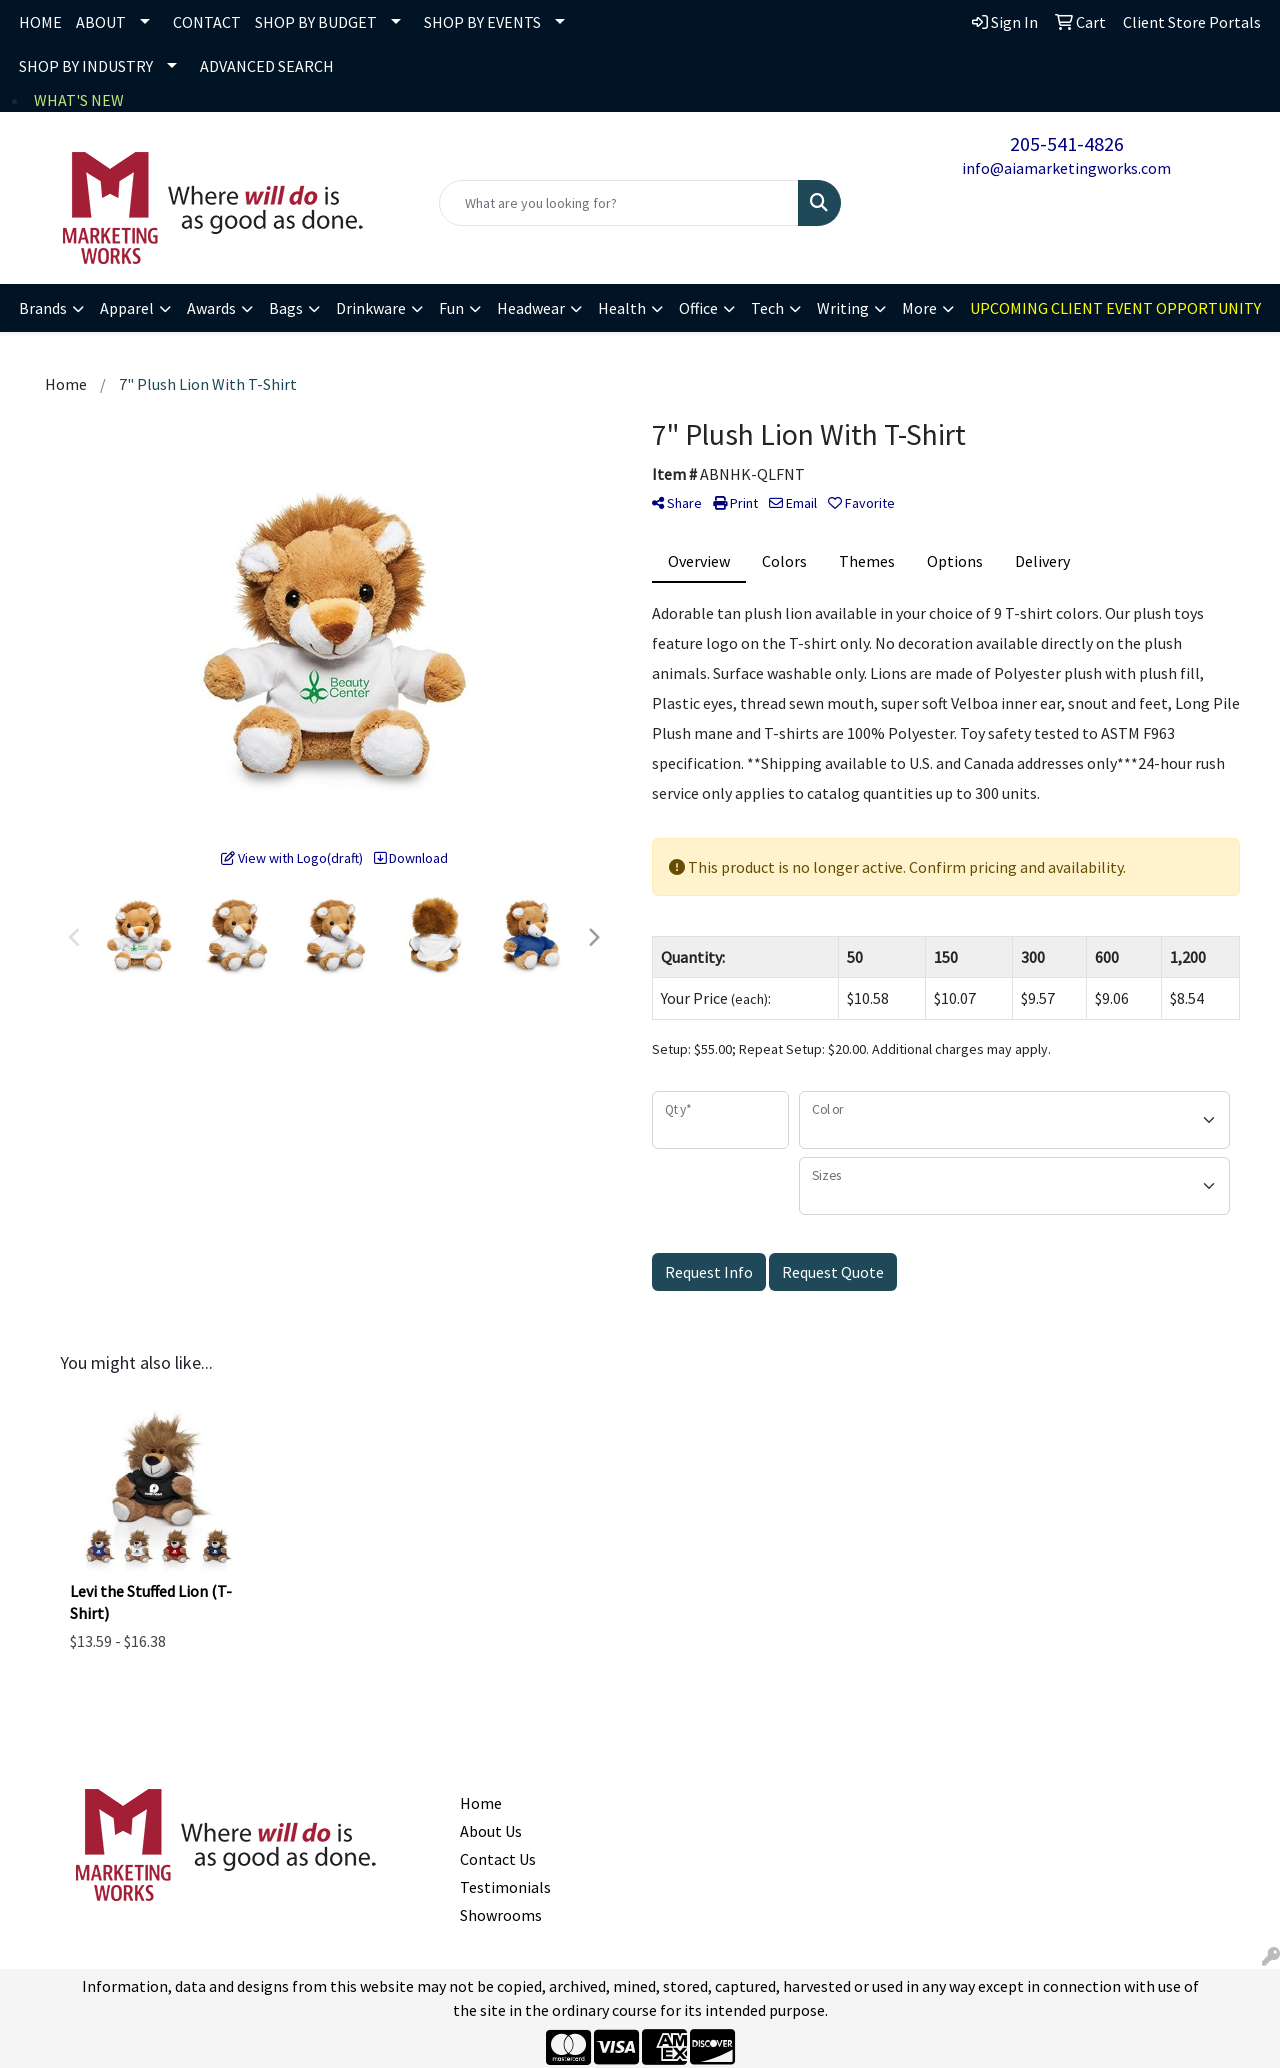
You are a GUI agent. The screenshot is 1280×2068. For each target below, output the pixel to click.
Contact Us (498, 1859)
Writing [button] (843, 308)
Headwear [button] (531, 308)
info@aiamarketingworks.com (1066, 168)
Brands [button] (43, 308)
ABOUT (101, 22)
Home (481, 1803)
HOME (40, 22)
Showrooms (501, 1915)
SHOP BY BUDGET (316, 22)
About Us (491, 1831)
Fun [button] (451, 308)
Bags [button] (286, 308)
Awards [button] (211, 308)
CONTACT (207, 22)
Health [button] (622, 308)
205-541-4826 (1067, 143)
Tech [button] (767, 308)
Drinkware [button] (371, 308)
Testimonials (505, 1887)
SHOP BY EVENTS (482, 22)
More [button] (919, 308)
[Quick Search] (619, 203)
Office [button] (698, 308)
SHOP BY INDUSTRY (86, 66)
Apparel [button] (127, 308)
